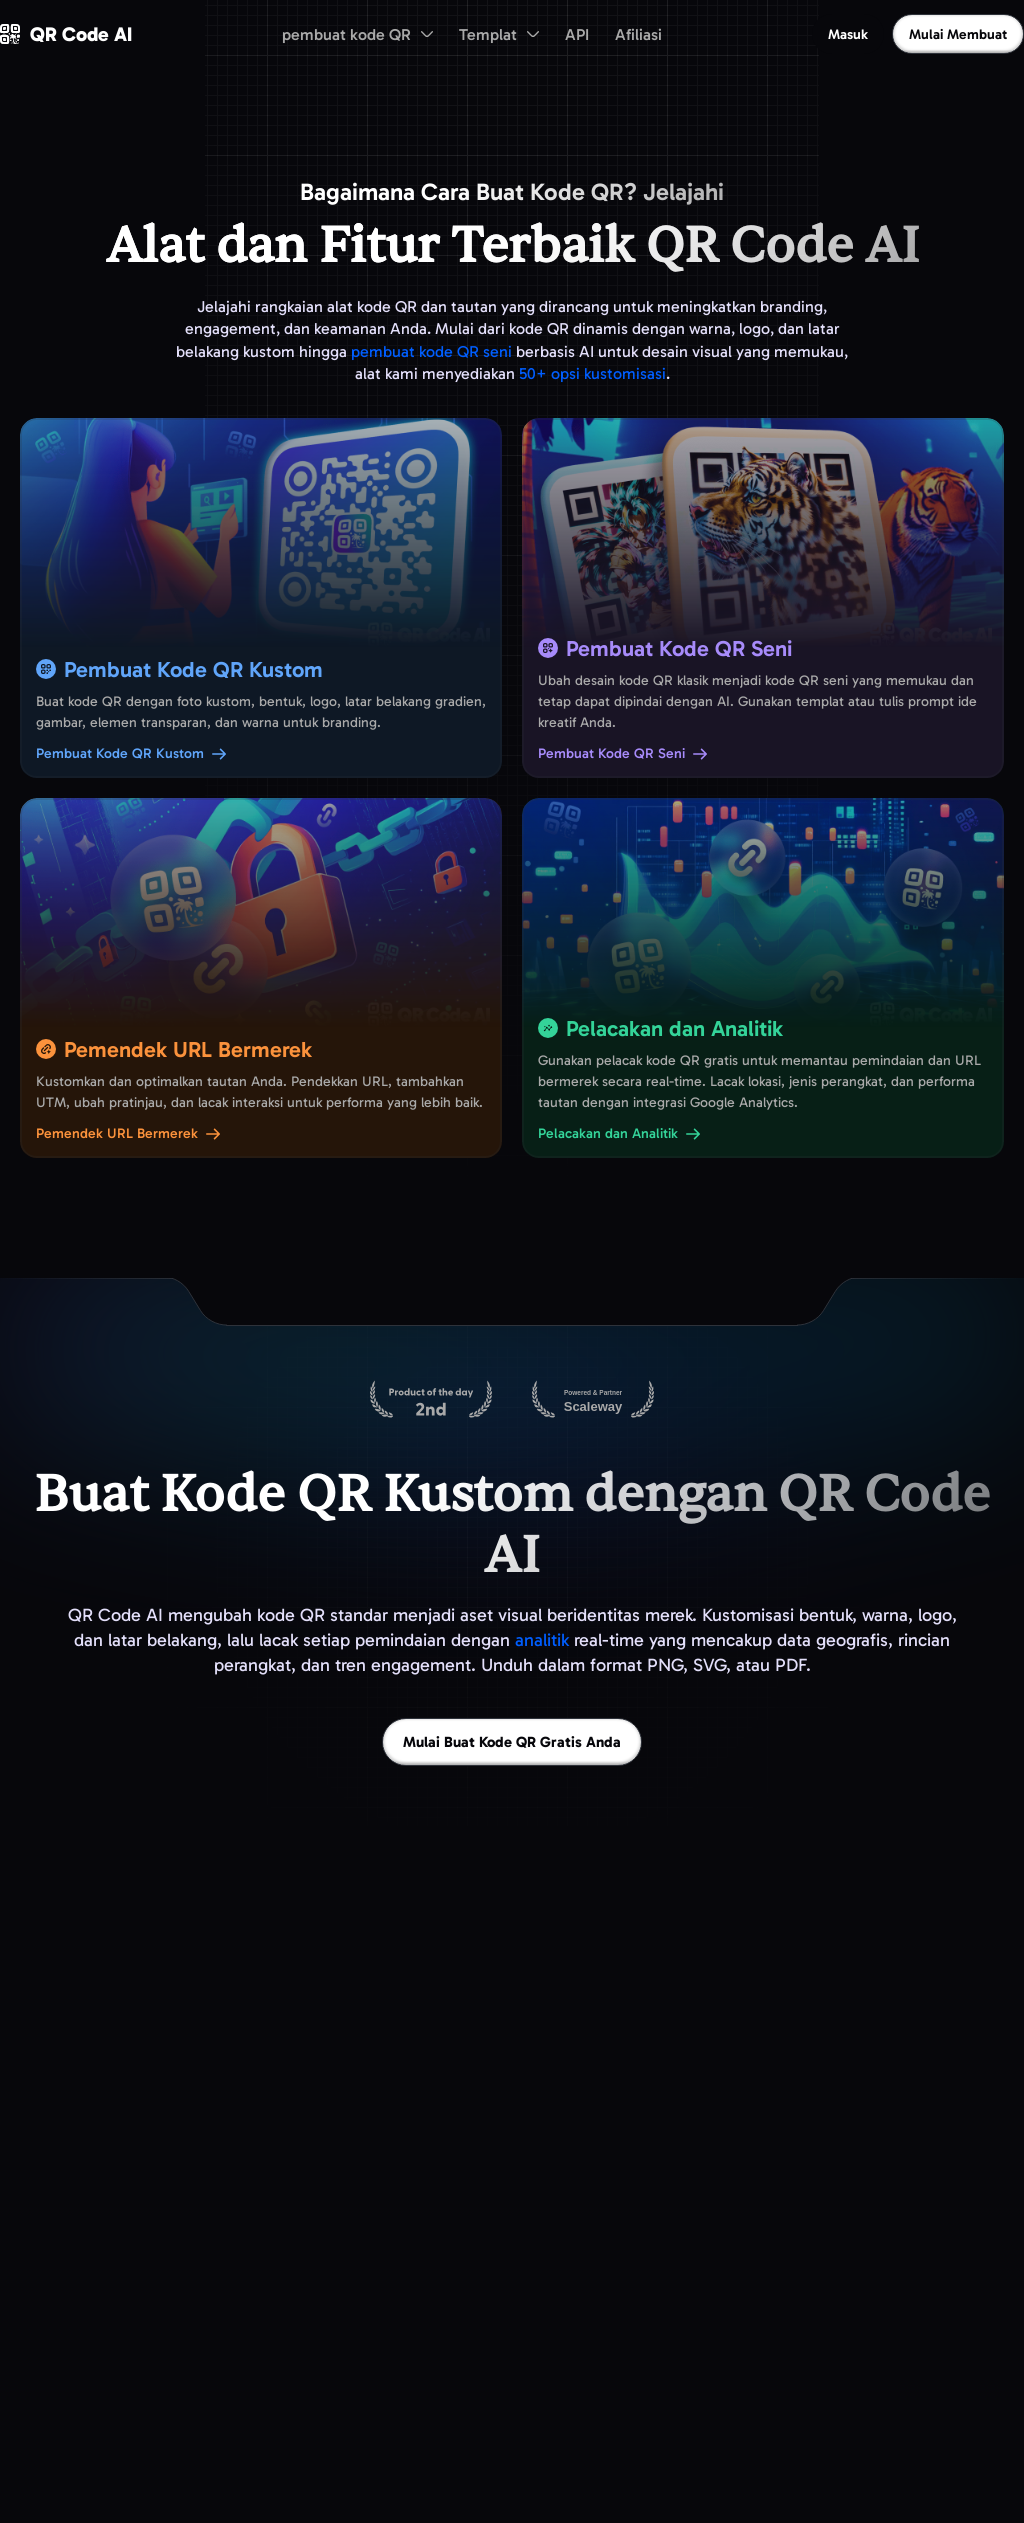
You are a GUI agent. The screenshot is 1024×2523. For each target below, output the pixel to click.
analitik (542, 1640)
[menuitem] (357, 34)
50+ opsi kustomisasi (592, 373)
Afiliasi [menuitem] (638, 34)
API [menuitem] (577, 34)
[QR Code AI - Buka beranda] (66, 34)
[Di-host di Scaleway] (593, 1401)
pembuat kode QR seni (431, 351)
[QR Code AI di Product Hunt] (431, 1401)
